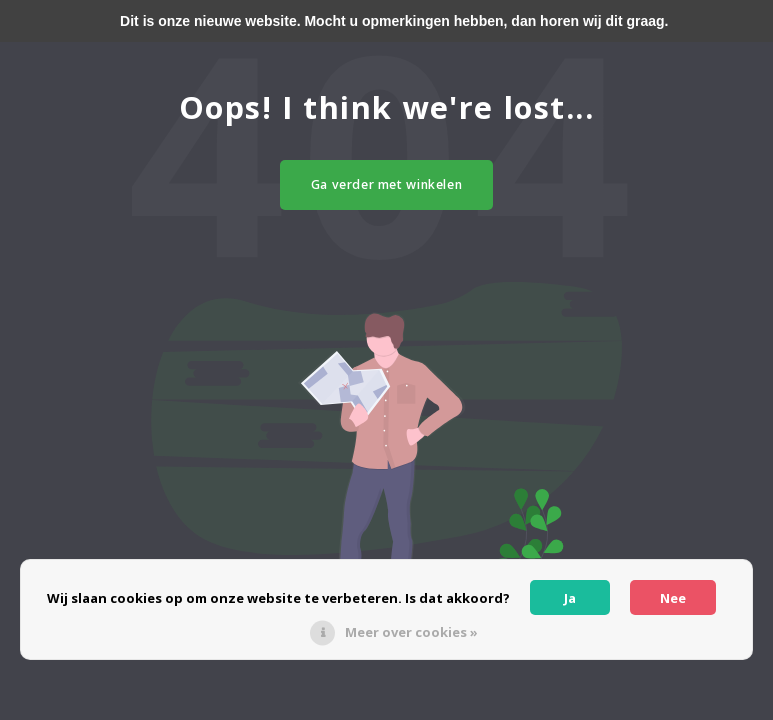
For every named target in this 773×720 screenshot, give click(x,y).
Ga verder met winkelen (387, 184)
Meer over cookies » (411, 632)
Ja (570, 598)
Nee (673, 598)
